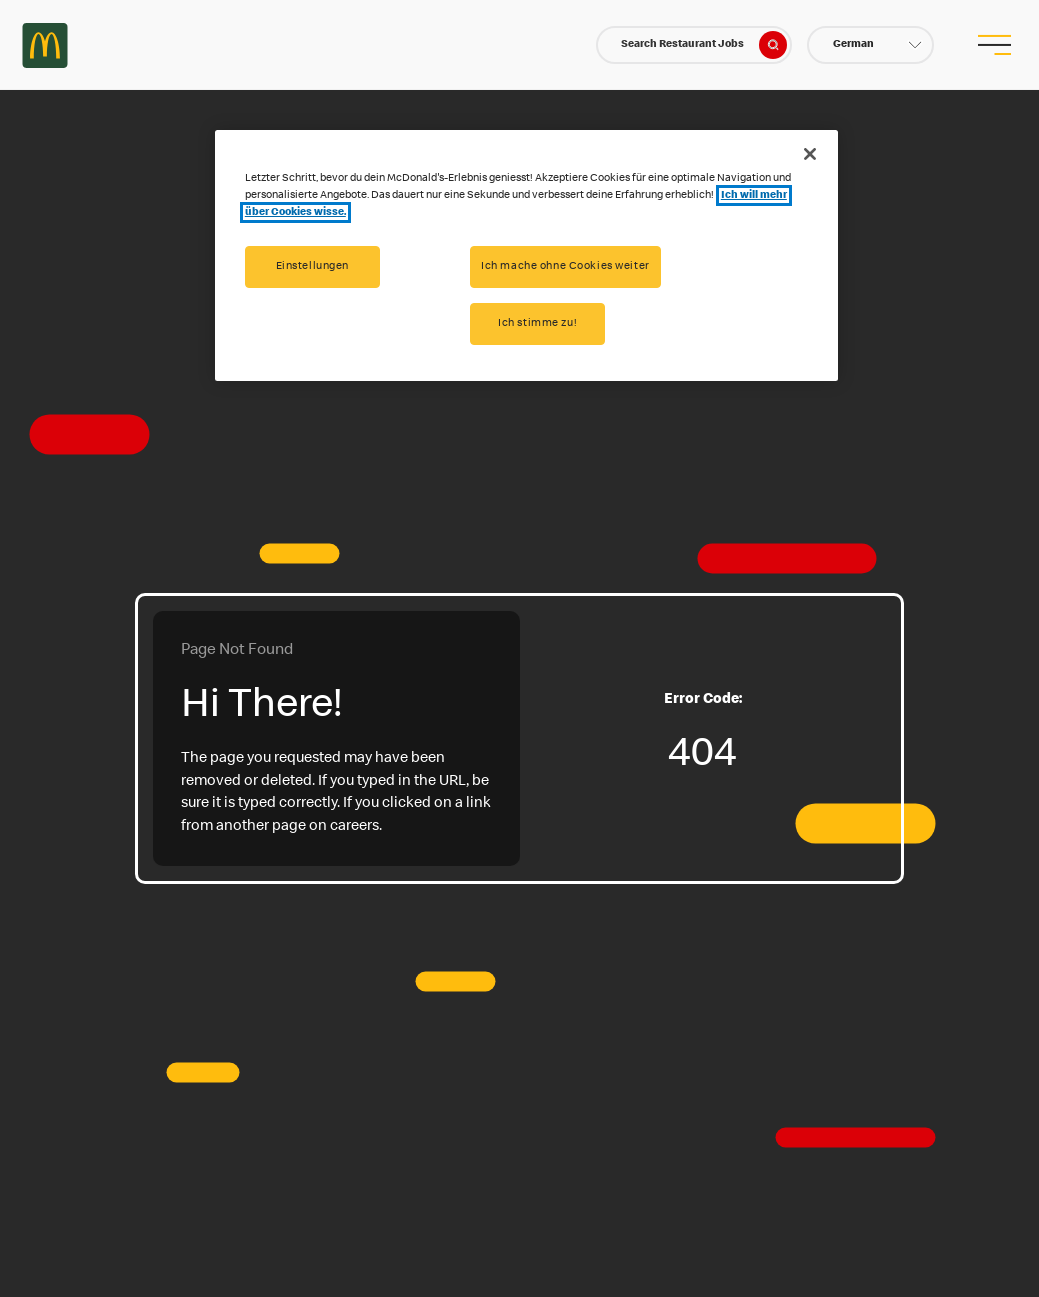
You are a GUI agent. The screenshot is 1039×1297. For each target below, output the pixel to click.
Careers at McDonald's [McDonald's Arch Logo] (45, 45)
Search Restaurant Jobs (704, 45)
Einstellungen (312, 266)
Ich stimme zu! (537, 323)
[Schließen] (810, 154)
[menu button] (994, 45)
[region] (526, 255)
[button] (870, 45)
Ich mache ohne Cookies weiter (565, 266)
